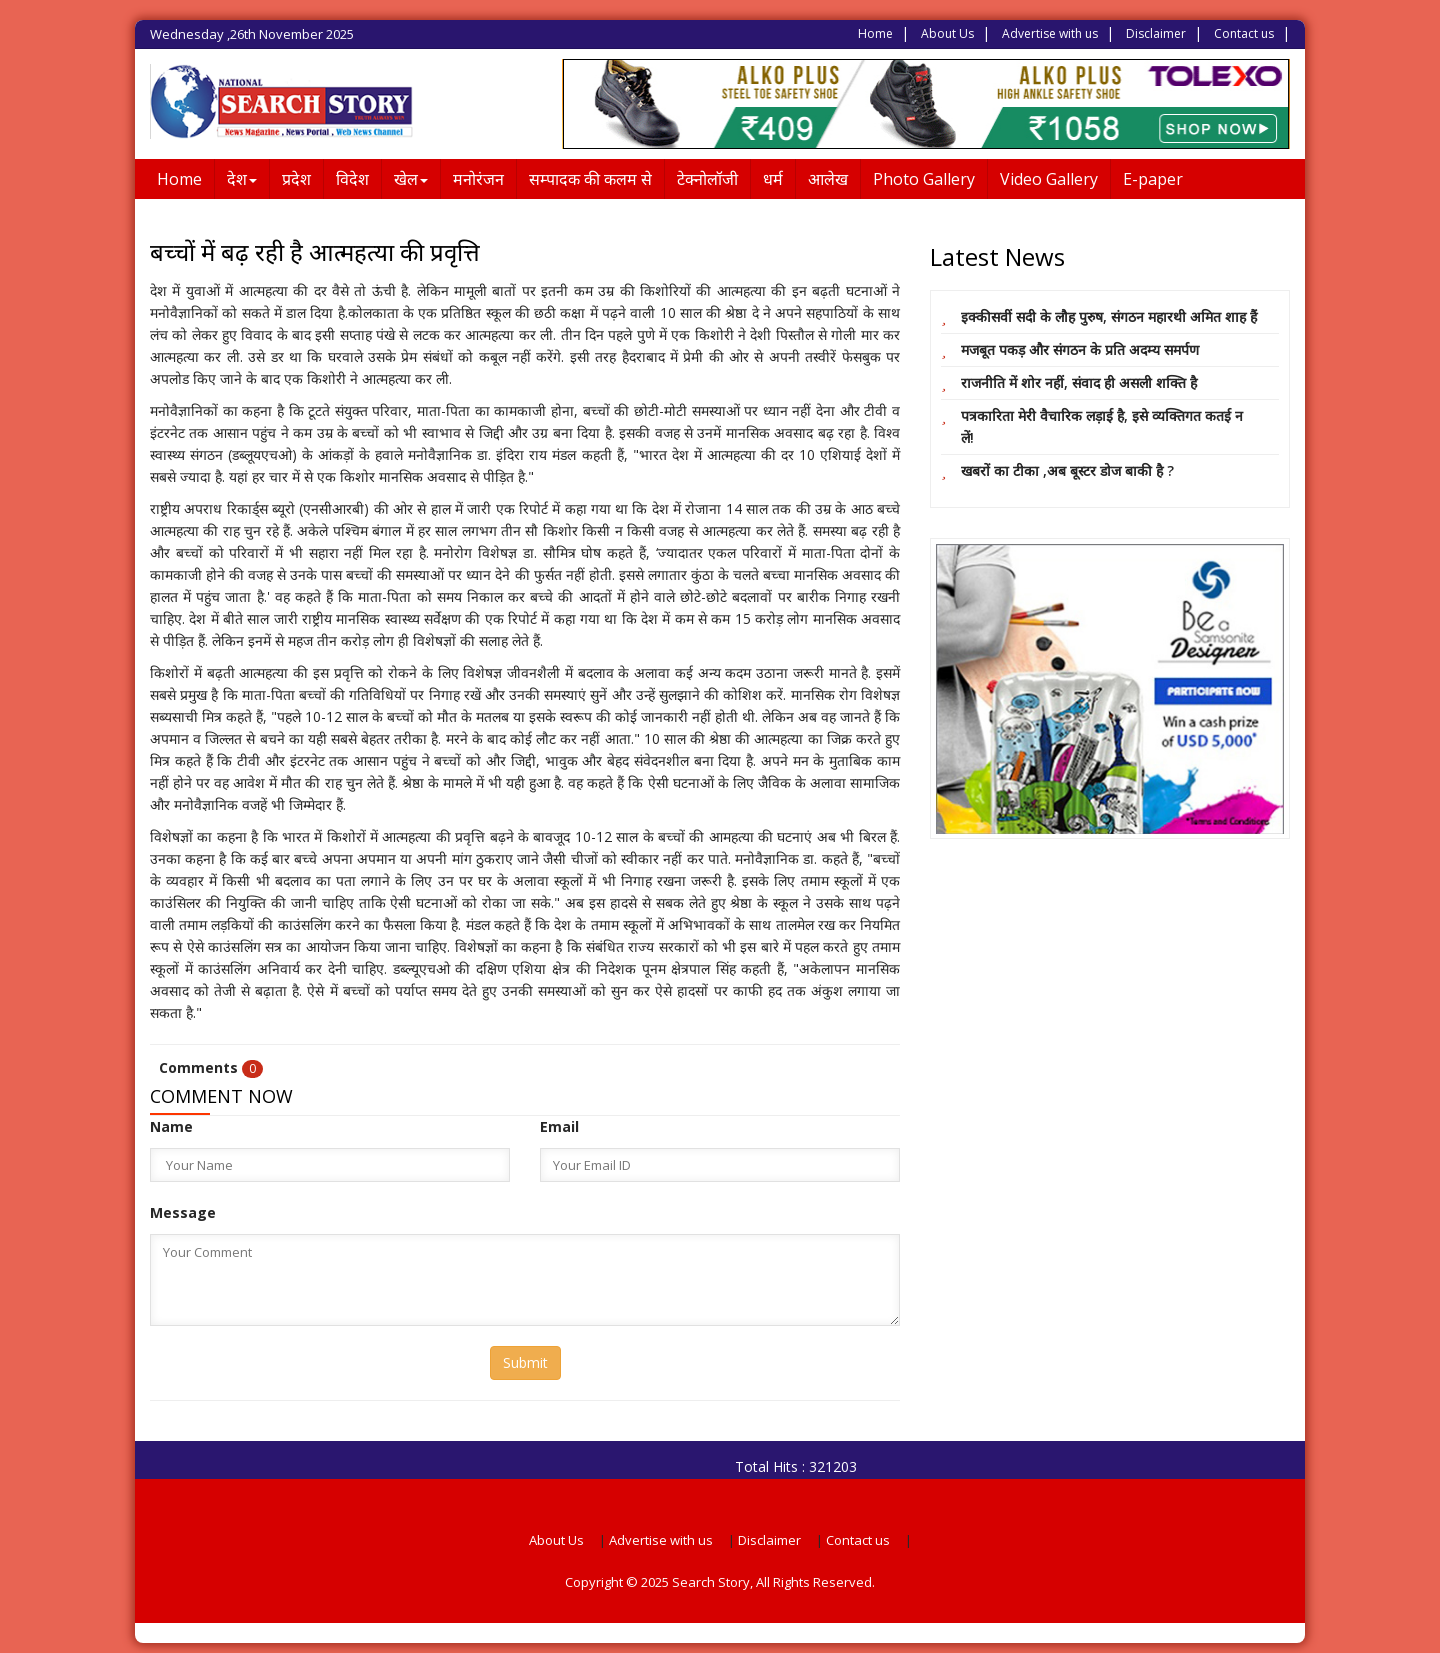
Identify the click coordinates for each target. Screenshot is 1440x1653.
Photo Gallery (924, 179)
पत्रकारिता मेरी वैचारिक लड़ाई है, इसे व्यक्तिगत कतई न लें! (1102, 426)
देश (242, 179)
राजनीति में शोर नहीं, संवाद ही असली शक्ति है (1079, 382)
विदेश (352, 179)
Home (875, 33)
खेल (411, 179)
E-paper (1153, 179)
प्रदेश (296, 179)
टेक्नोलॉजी (707, 179)
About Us (947, 33)
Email (559, 1126)
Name (171, 1126)
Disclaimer (1156, 33)
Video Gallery (1049, 179)
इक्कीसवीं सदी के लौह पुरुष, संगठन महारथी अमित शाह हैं (1109, 316)
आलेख (828, 179)
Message (183, 1212)
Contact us (1244, 33)
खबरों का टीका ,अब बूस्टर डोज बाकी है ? (1067, 470)
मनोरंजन (478, 179)
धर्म (773, 179)
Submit (525, 1362)
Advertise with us (1050, 33)
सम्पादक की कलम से (590, 179)
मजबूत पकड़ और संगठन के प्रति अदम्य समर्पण (1080, 349)
